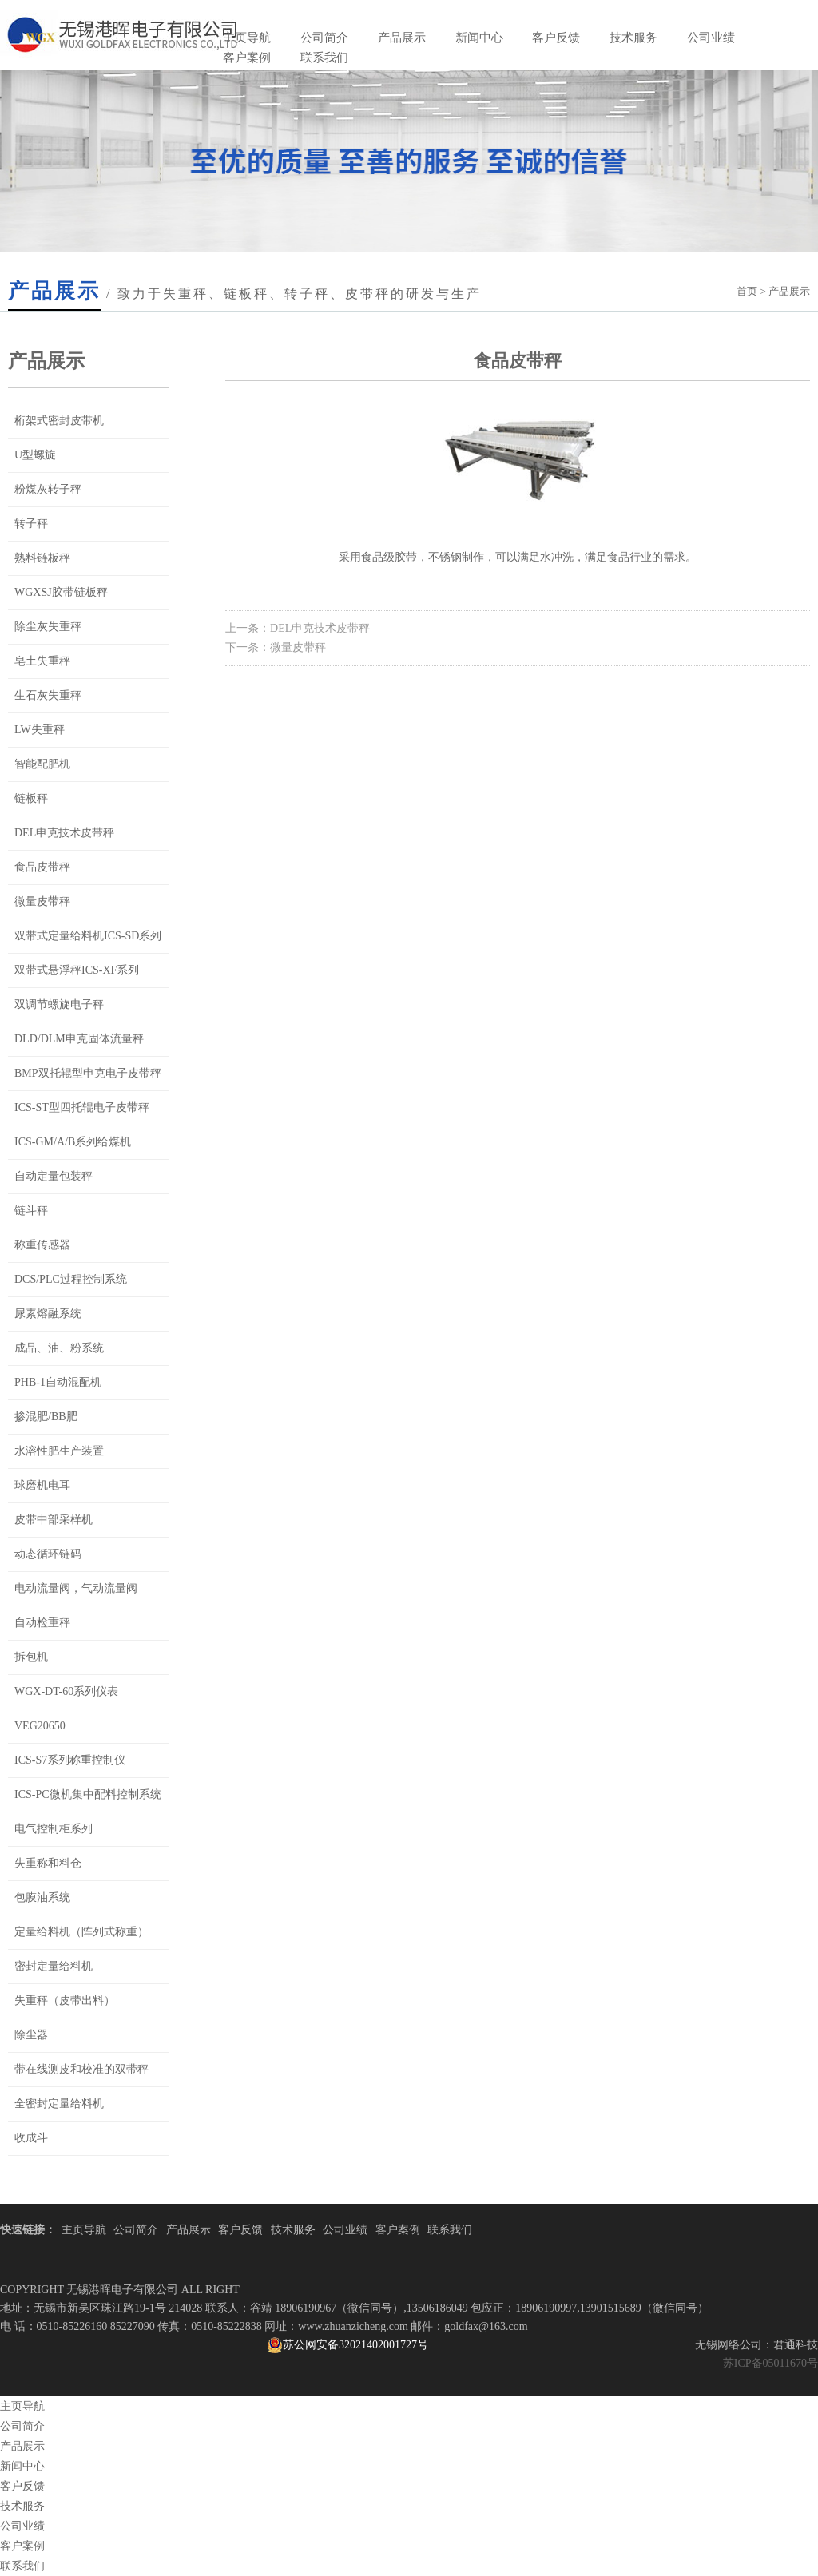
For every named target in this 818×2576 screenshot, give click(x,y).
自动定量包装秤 (53, 1176)
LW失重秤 (39, 730)
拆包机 (31, 1657)
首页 (747, 291)
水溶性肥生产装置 (59, 1451)
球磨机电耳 (42, 1485)
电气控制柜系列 (53, 1829)
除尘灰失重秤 (47, 627)
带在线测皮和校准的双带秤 (81, 2069)
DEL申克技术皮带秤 (64, 833)
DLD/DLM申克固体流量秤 (79, 1039)
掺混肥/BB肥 (45, 1417)
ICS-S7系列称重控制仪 (69, 1760)
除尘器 (31, 2035)
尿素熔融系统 (47, 1314)
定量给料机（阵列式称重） (81, 1932)
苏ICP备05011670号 (770, 2363)
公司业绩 (711, 37)
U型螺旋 (35, 455)
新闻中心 (479, 37)
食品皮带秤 (42, 867)
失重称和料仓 (47, 1863)
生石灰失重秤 (47, 695)
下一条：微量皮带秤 (275, 647)
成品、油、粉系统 (59, 1348)
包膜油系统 (42, 1897)
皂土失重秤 (42, 661)
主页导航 (247, 37)
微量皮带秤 (42, 901)
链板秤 (31, 798)
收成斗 (31, 2138)
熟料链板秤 (42, 558)
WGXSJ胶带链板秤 (61, 592)
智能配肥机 (42, 764)
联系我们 (324, 57)
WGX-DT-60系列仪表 (66, 1691)
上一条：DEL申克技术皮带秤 (297, 628)
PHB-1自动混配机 (57, 1382)
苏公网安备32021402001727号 (347, 2345)
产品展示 (402, 37)
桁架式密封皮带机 (59, 421)
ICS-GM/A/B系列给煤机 (72, 1142)
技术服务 (633, 37)
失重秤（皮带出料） (64, 2000)
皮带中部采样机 (53, 1520)
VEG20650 (40, 1726)
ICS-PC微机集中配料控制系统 (87, 1794)
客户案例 (247, 57)
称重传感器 (42, 1245)
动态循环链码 (47, 1554)
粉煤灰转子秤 (47, 489)
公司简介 (324, 37)
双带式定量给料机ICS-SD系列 (87, 936)
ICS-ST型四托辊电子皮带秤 (81, 1107)
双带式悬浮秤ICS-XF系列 (76, 970)
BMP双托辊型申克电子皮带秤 (87, 1073)
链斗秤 (31, 1211)
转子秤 (31, 524)
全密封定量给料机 (59, 2104)
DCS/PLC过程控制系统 (70, 1279)
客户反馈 (556, 37)
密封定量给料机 (53, 1966)
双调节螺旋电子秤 (59, 1004)
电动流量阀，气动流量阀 (75, 1588)
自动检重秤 (42, 1623)
